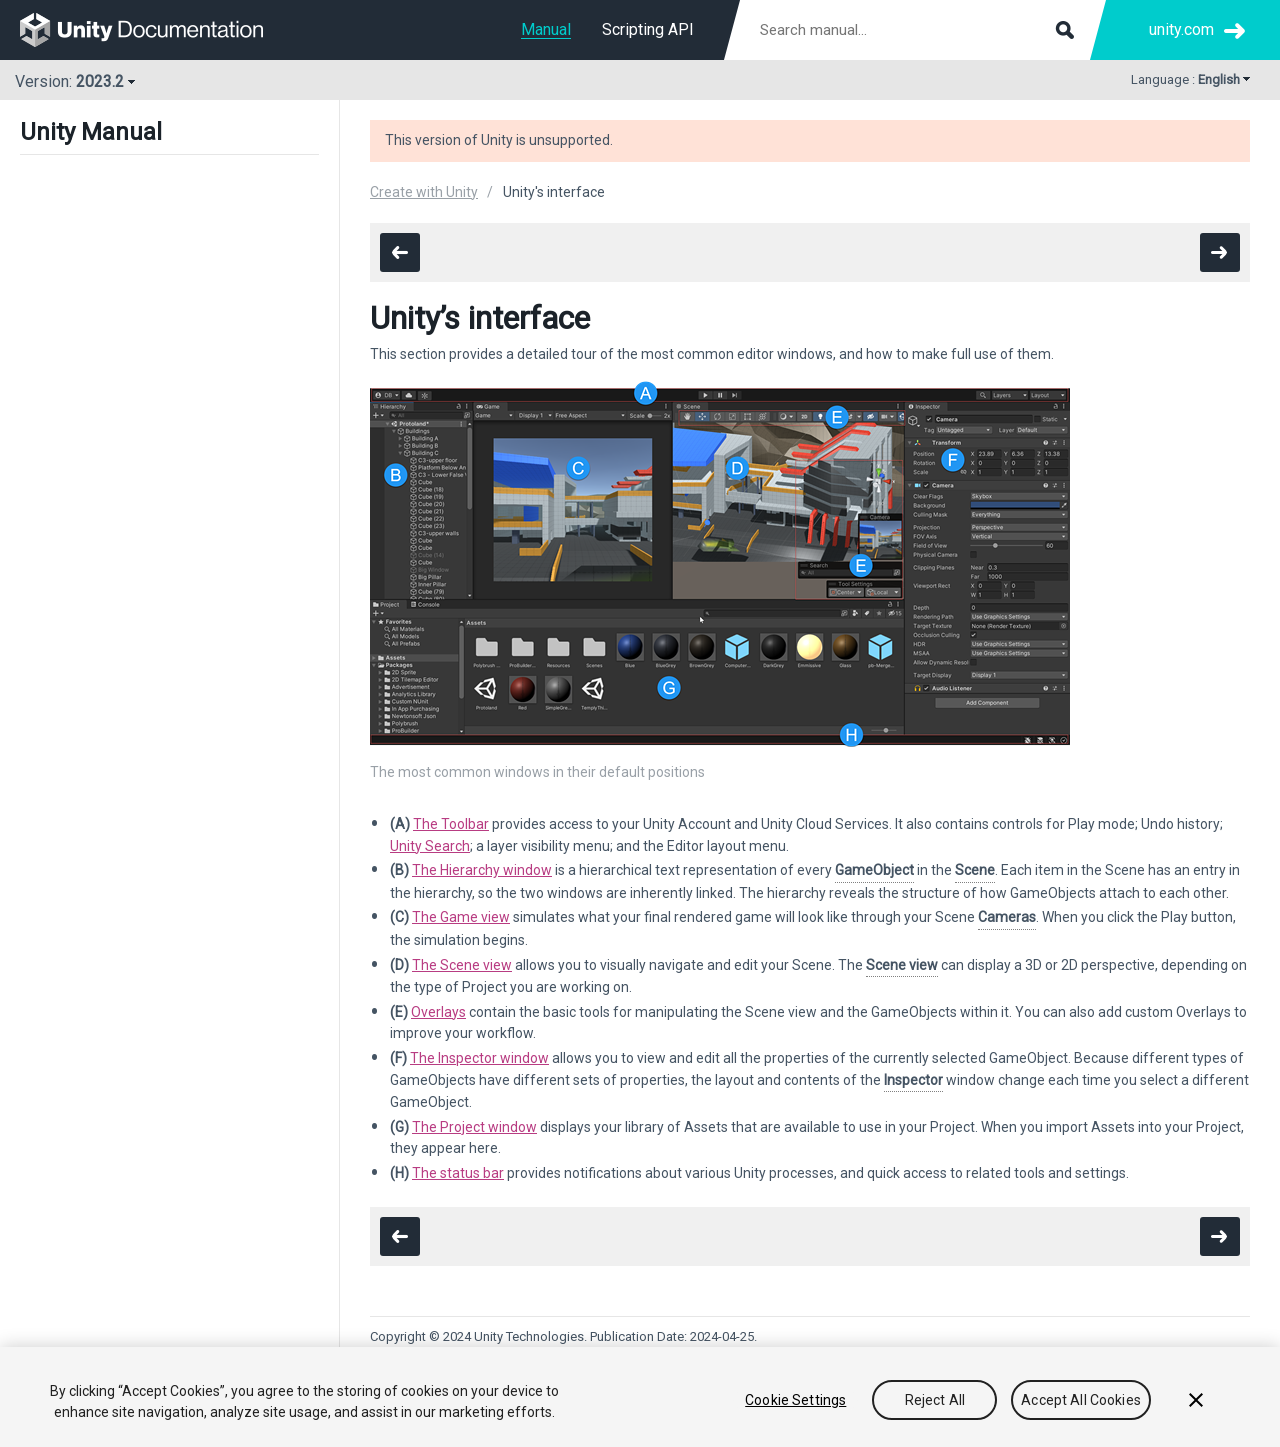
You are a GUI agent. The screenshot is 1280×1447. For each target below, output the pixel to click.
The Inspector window (479, 1058)
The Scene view (462, 965)
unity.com (1181, 29)
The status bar (458, 1173)
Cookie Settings (795, 1400)
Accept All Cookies (1081, 1400)
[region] (640, 1397)
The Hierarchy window (482, 870)
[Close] (1196, 1400)
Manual (546, 29)
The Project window (474, 1127)
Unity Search (430, 846)
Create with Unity (424, 192)
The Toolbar (451, 824)
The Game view (461, 917)
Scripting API (648, 29)
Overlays (438, 1012)
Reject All (935, 1400)
